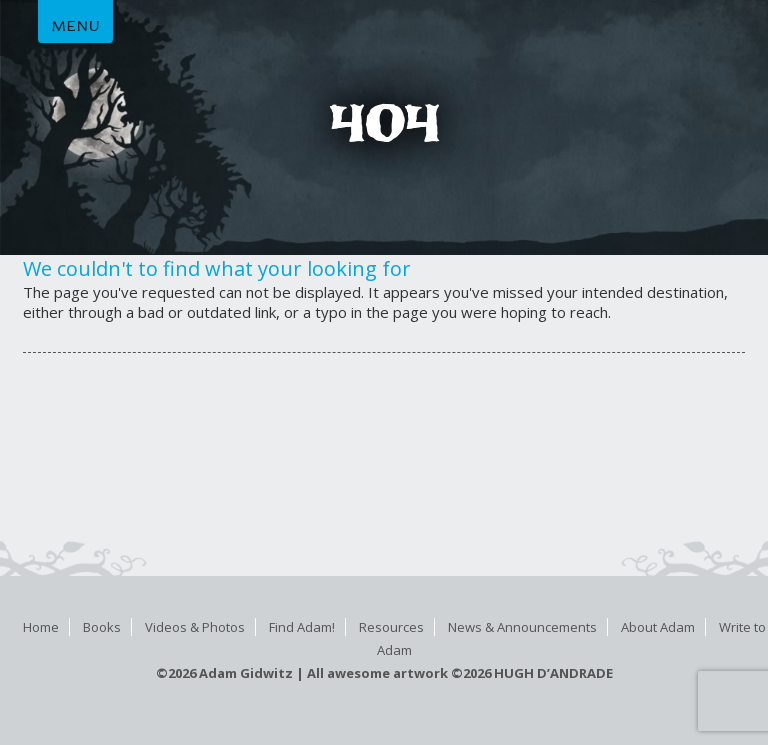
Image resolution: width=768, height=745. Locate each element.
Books (102, 627)
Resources (391, 627)
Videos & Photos (195, 627)
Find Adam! (302, 627)
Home (41, 627)
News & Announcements (522, 627)
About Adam (658, 627)
